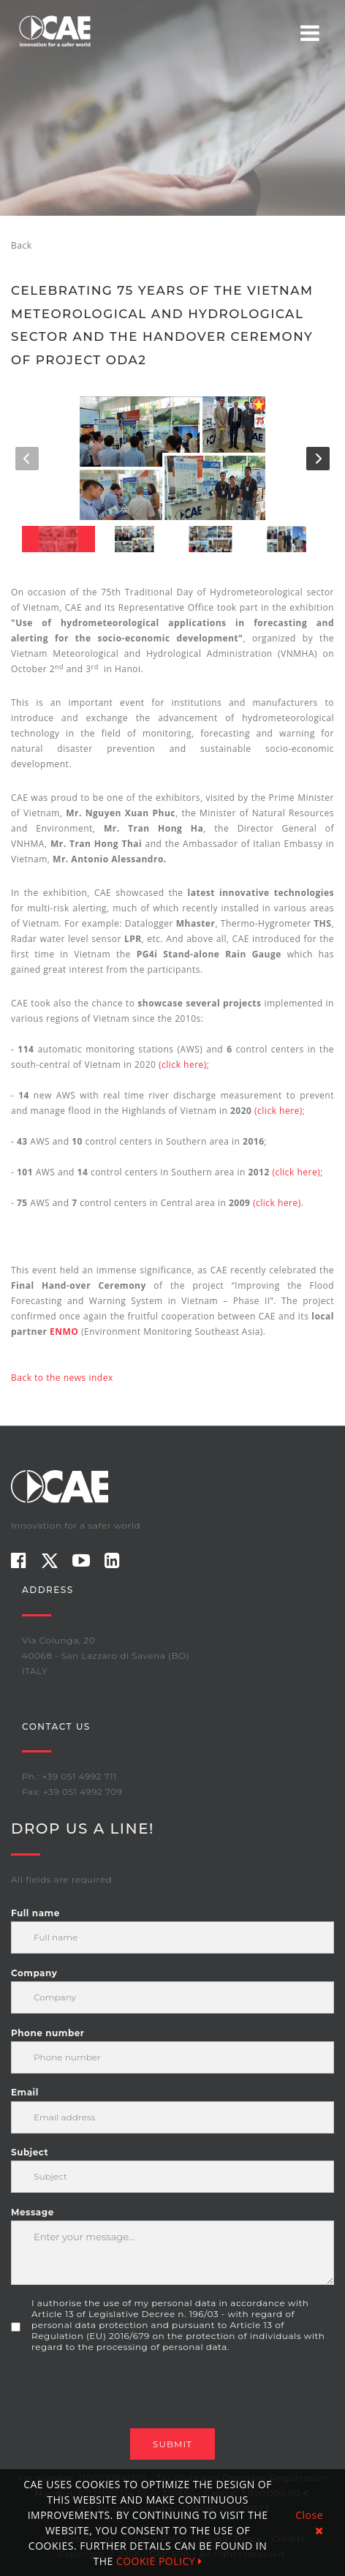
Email (25, 2092)
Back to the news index (62, 1377)
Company (34, 1972)
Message (32, 2212)
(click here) (183, 1064)
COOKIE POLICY (159, 2561)
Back (21, 245)
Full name (35, 1912)
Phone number (47, 2032)
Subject (29, 2152)
